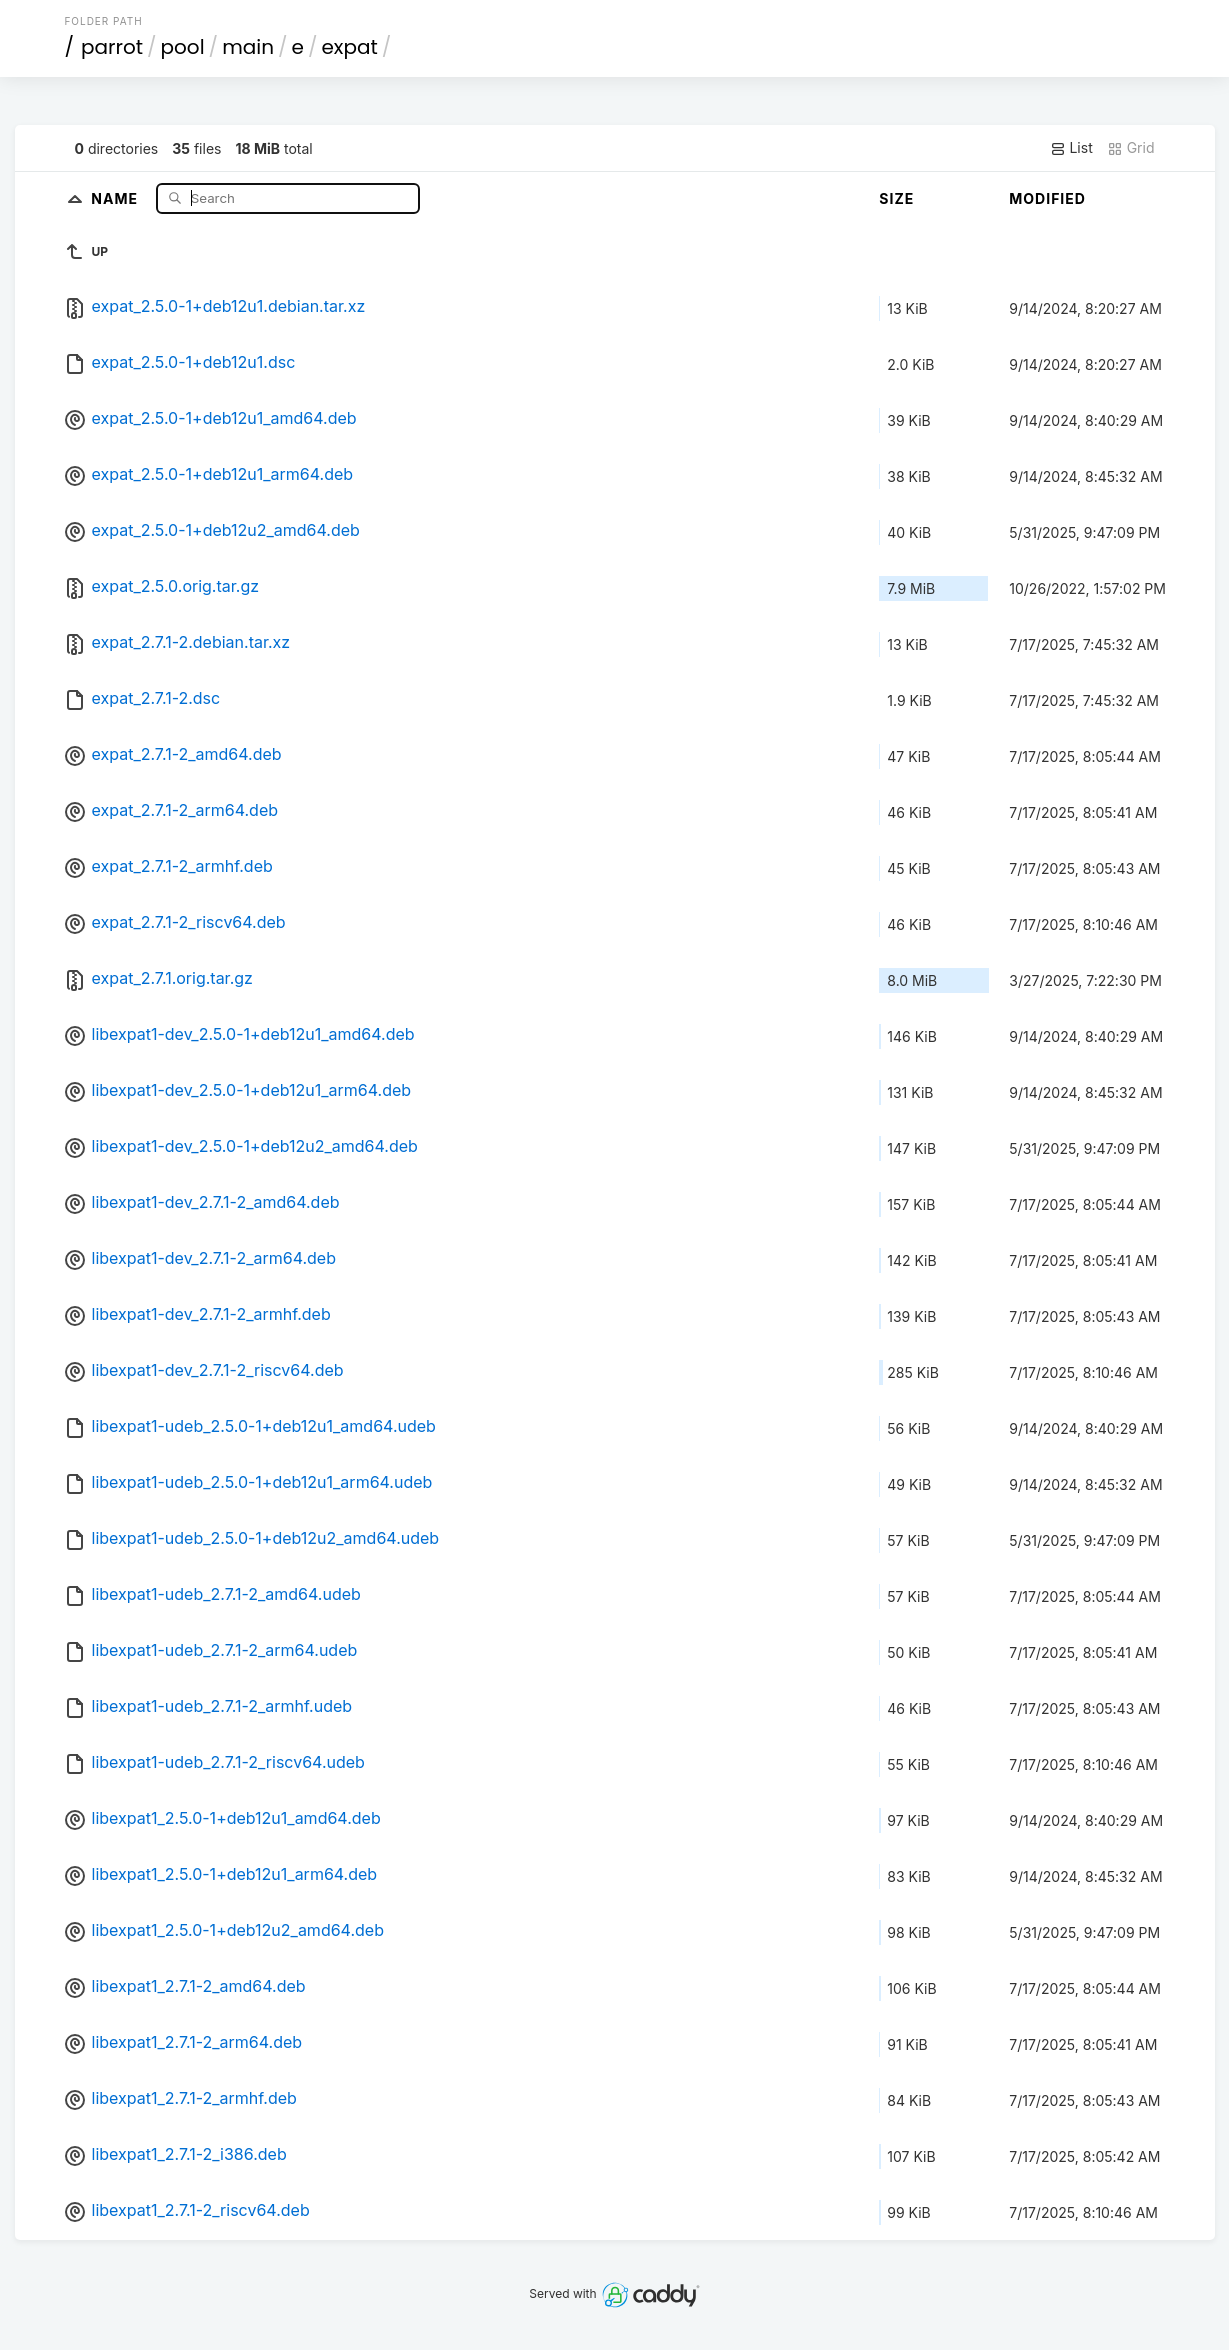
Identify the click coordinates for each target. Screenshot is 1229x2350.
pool (183, 47)
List (1071, 148)
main (248, 47)
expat (349, 47)
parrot (112, 47)
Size (896, 198)
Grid (1131, 148)
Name (116, 197)
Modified (1047, 198)
